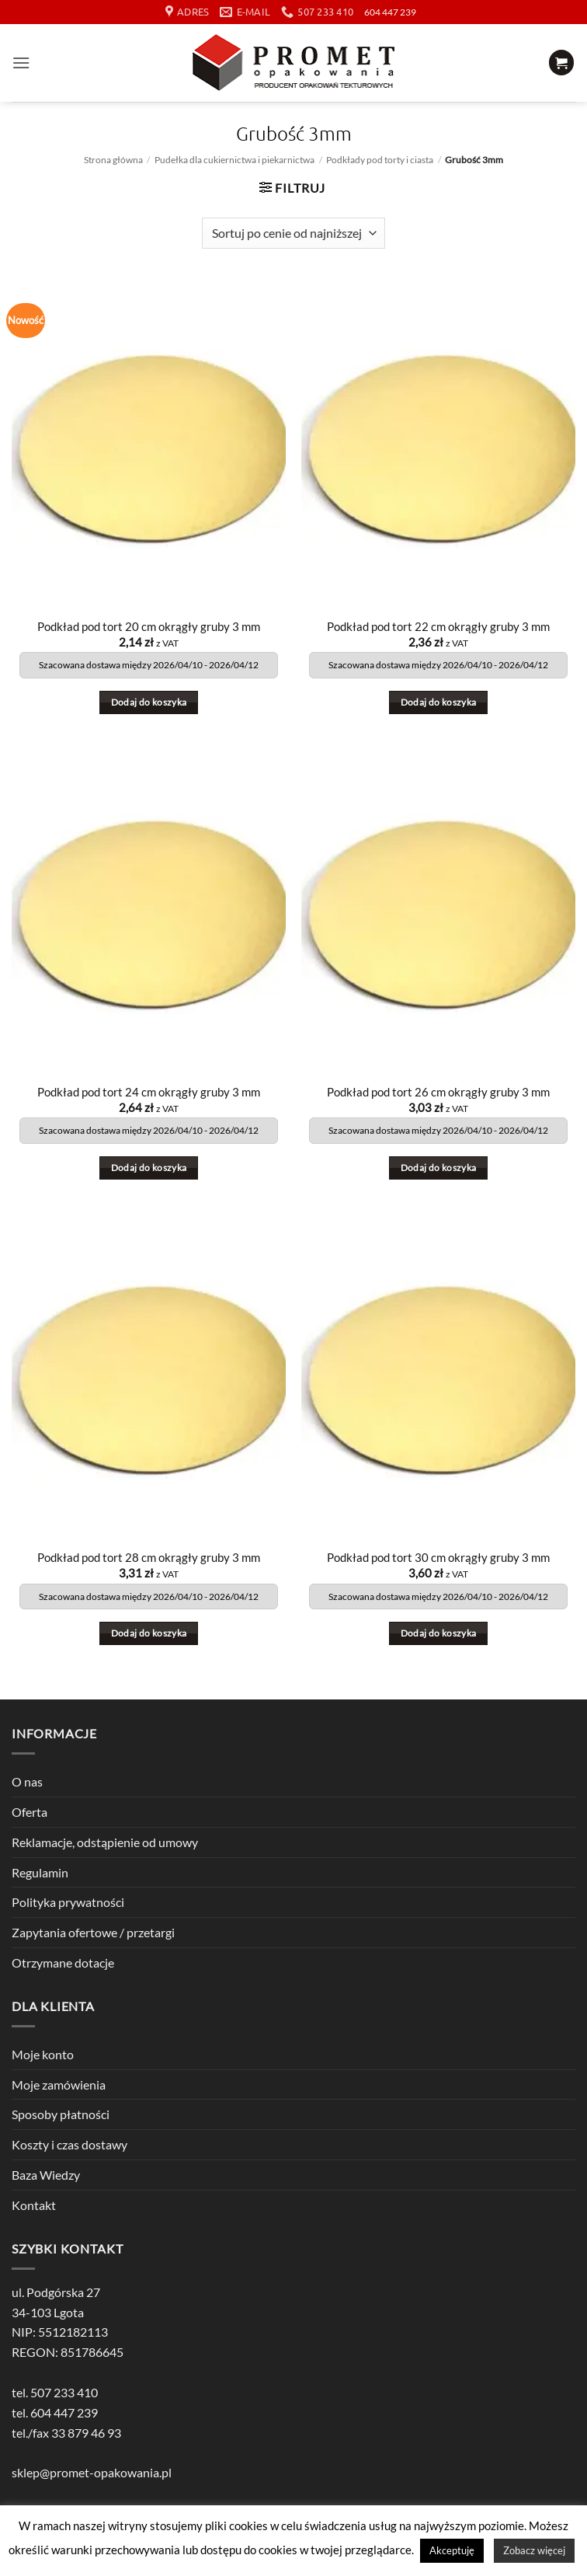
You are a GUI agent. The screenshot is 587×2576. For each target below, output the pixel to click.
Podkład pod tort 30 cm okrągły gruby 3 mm (438, 1557)
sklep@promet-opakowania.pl (92, 2472)
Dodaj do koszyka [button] (149, 702)
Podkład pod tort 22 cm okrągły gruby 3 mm (438, 626)
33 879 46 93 (86, 2432)
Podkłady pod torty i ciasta (379, 160)
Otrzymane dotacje (63, 1962)
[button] (21, 63)
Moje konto (43, 2054)
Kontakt (34, 2205)
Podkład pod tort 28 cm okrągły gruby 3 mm (148, 1557)
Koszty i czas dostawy (69, 2144)
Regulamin (40, 1872)
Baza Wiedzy (46, 2174)
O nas (27, 1781)
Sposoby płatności (60, 2114)
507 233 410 (64, 2392)
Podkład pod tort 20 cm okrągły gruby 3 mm (148, 626)
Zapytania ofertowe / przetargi (93, 1932)
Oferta (29, 1811)
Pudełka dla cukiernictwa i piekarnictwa (234, 160)
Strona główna (113, 160)
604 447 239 (390, 12)
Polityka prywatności (68, 1902)
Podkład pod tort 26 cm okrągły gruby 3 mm (438, 1092)
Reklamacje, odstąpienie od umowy (105, 1842)
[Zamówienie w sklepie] (293, 233)
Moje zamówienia (59, 2084)
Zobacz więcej (534, 2550)
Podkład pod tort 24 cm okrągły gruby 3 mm (148, 1092)
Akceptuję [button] (451, 2550)
